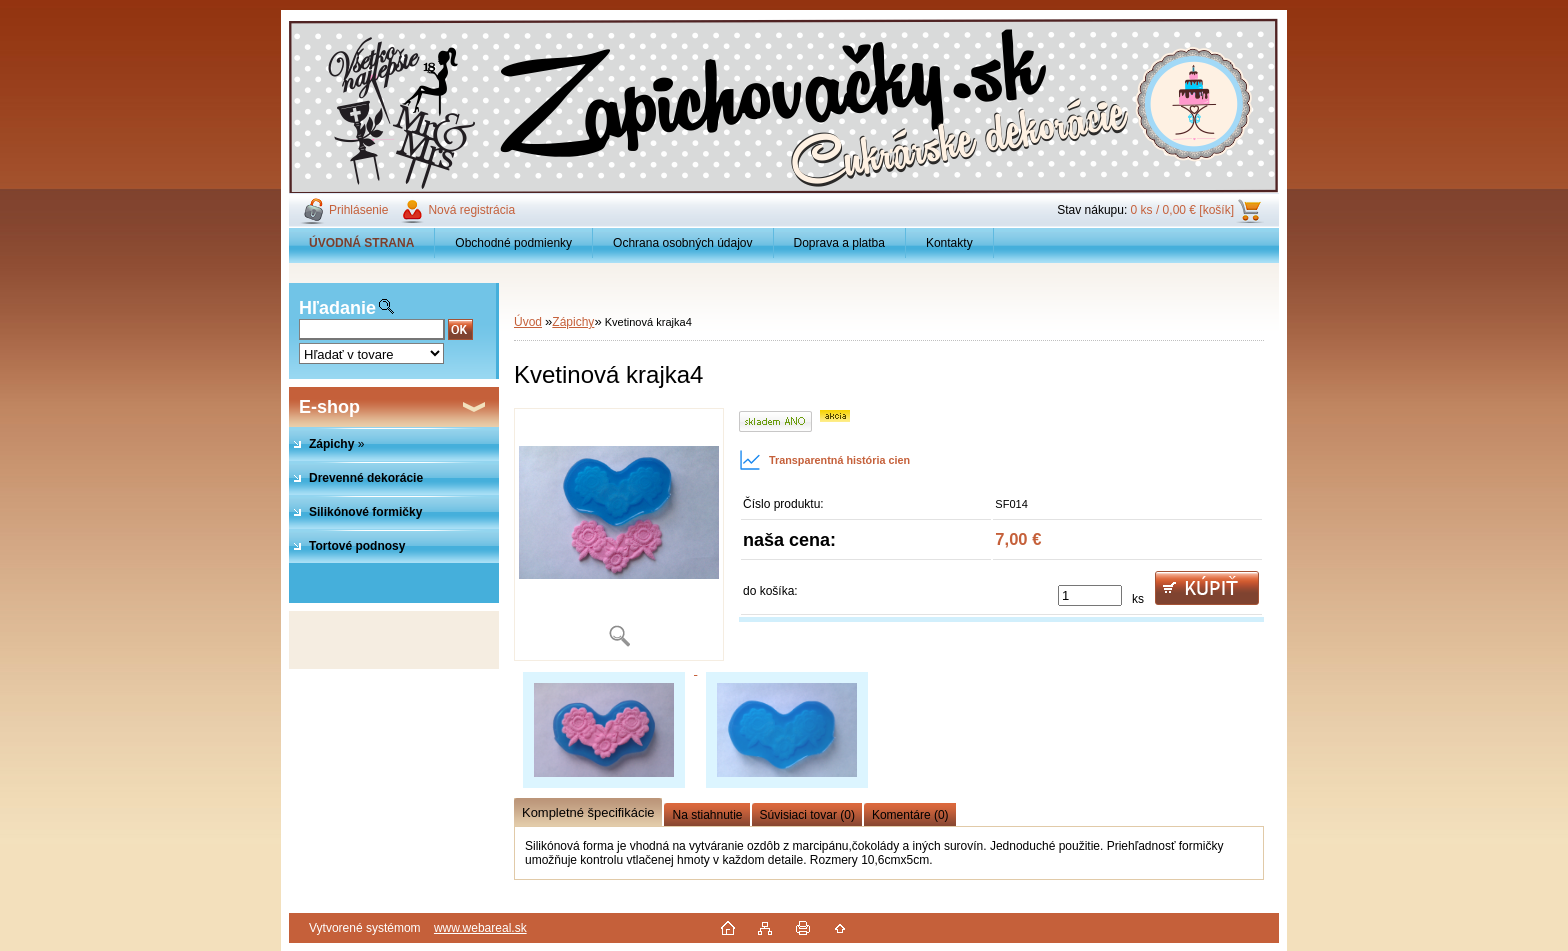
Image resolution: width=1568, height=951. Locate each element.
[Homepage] (362, 243)
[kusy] (1090, 595)
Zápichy (573, 322)
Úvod (528, 322)
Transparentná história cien (824, 460)
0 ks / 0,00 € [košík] (1182, 210)
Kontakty (949, 243)
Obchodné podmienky (513, 243)
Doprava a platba (839, 243)
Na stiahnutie (707, 815)
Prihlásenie (358, 210)
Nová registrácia (471, 210)
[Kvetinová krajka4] (619, 534)
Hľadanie (337, 308)
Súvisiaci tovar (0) (807, 815)
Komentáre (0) (910, 815)
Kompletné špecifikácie (588, 812)
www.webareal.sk (480, 928)
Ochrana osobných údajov (682, 243)
